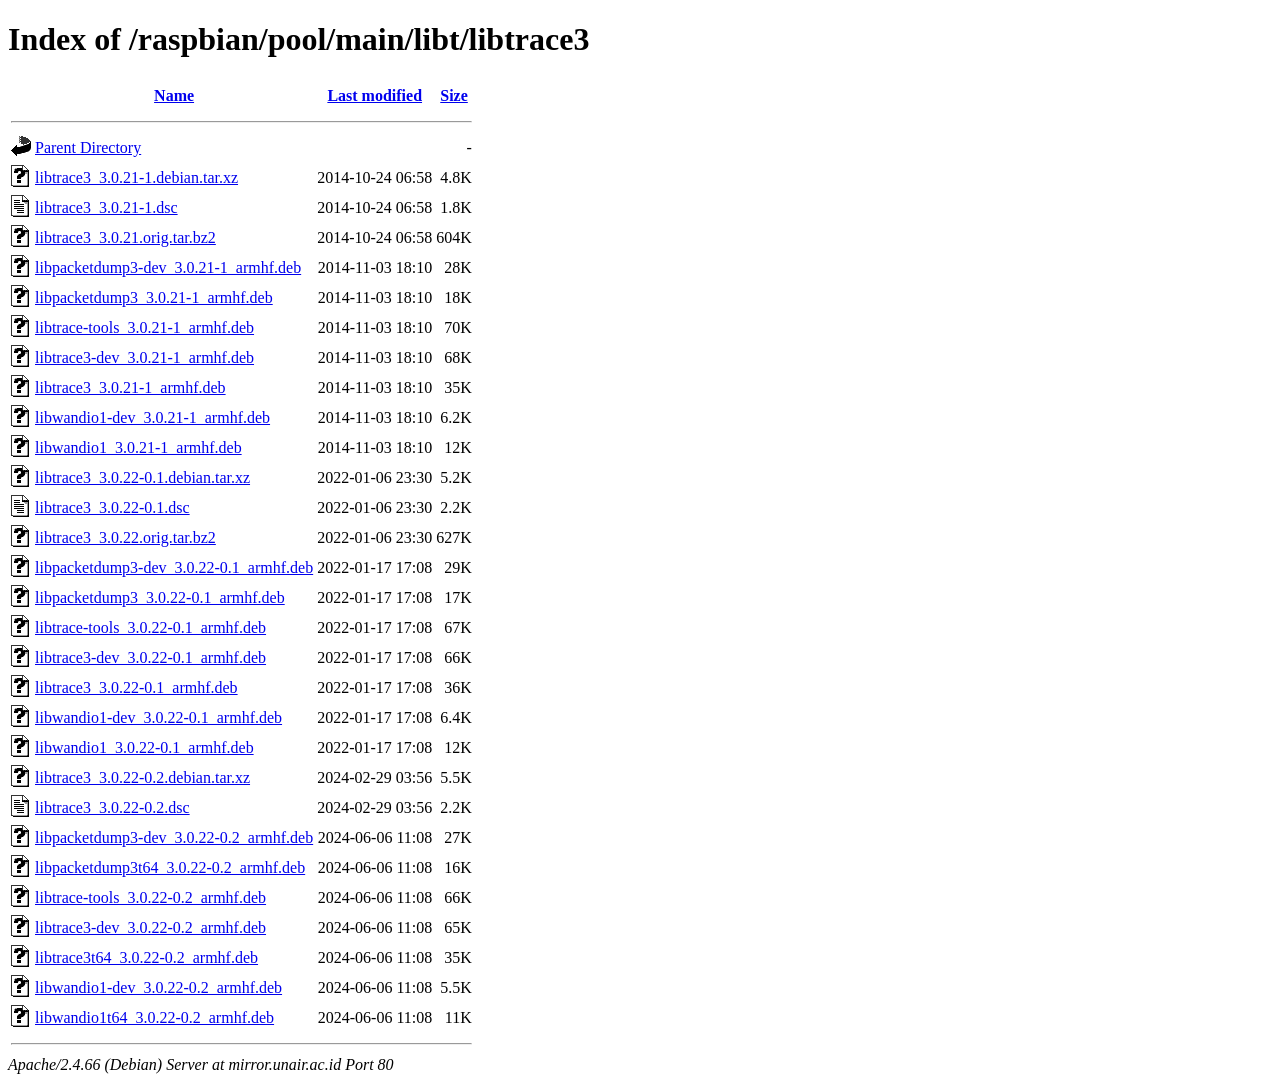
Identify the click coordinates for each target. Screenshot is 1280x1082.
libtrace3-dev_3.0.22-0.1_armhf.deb (150, 657)
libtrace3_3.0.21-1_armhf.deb (130, 387)
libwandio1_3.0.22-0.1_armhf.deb (144, 747)
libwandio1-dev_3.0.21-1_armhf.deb (152, 417)
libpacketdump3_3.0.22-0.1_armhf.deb (160, 597)
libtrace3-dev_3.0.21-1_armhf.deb (144, 357)
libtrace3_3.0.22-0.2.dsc (112, 807)
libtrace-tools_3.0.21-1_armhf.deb (144, 327)
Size (454, 95)
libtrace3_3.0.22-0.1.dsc (112, 507)
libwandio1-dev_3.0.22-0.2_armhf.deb (158, 987)
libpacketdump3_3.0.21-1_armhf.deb (154, 297)
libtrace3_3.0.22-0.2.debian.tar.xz (142, 777)
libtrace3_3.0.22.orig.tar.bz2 (125, 537)
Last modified (374, 95)
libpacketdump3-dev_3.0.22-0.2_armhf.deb (174, 837)
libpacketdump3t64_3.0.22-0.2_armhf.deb (170, 867)
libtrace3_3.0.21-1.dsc (106, 207)
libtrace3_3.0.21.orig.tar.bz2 (125, 237)
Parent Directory (88, 147)
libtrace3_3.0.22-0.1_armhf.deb (136, 687)
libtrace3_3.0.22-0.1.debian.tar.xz (142, 477)
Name (174, 95)
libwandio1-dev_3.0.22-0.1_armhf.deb (158, 717)
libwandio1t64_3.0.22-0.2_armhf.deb (154, 1017)
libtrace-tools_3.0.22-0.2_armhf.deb (150, 897)
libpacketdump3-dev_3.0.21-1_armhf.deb (168, 267)
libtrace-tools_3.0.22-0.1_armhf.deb (150, 627)
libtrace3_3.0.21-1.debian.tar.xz (136, 177)
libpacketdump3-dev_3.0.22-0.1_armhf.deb (174, 567)
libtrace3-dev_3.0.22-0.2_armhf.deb (150, 927)
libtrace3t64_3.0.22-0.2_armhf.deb (146, 957)
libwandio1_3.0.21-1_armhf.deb (138, 447)
